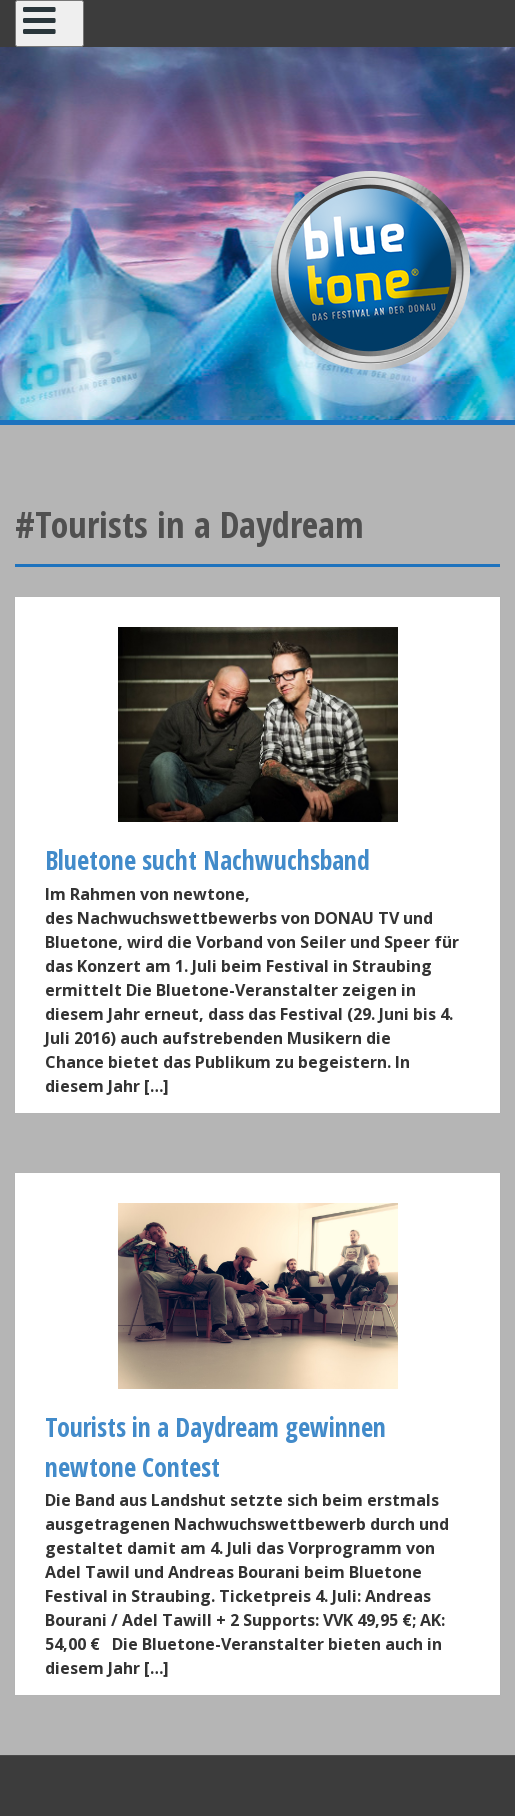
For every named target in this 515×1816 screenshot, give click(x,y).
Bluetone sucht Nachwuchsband (207, 860)
